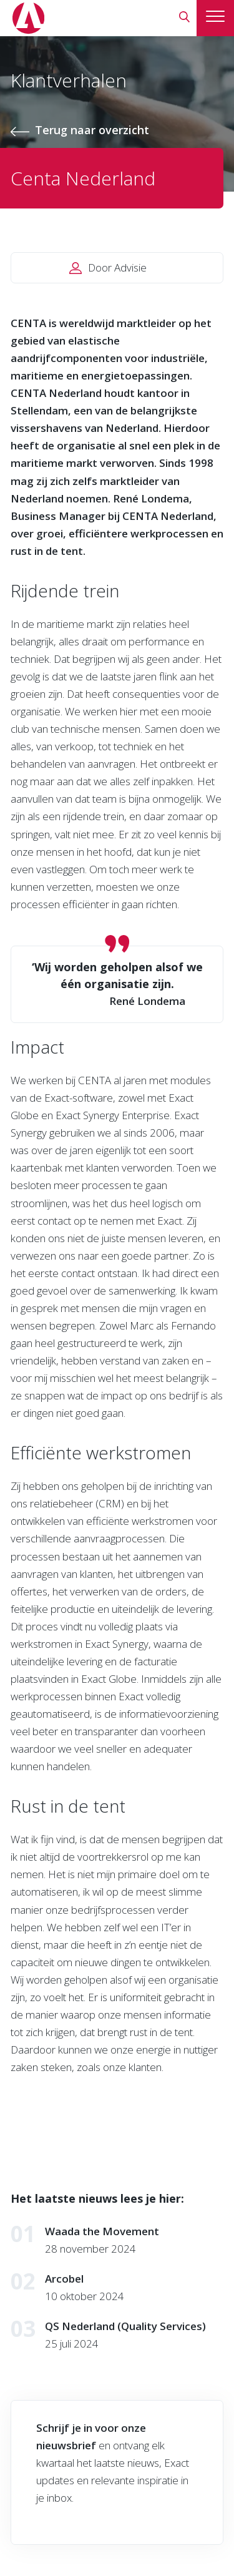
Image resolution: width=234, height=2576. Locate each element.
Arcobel (64, 2278)
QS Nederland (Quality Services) (125, 2326)
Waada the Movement (102, 2231)
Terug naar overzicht (92, 129)
